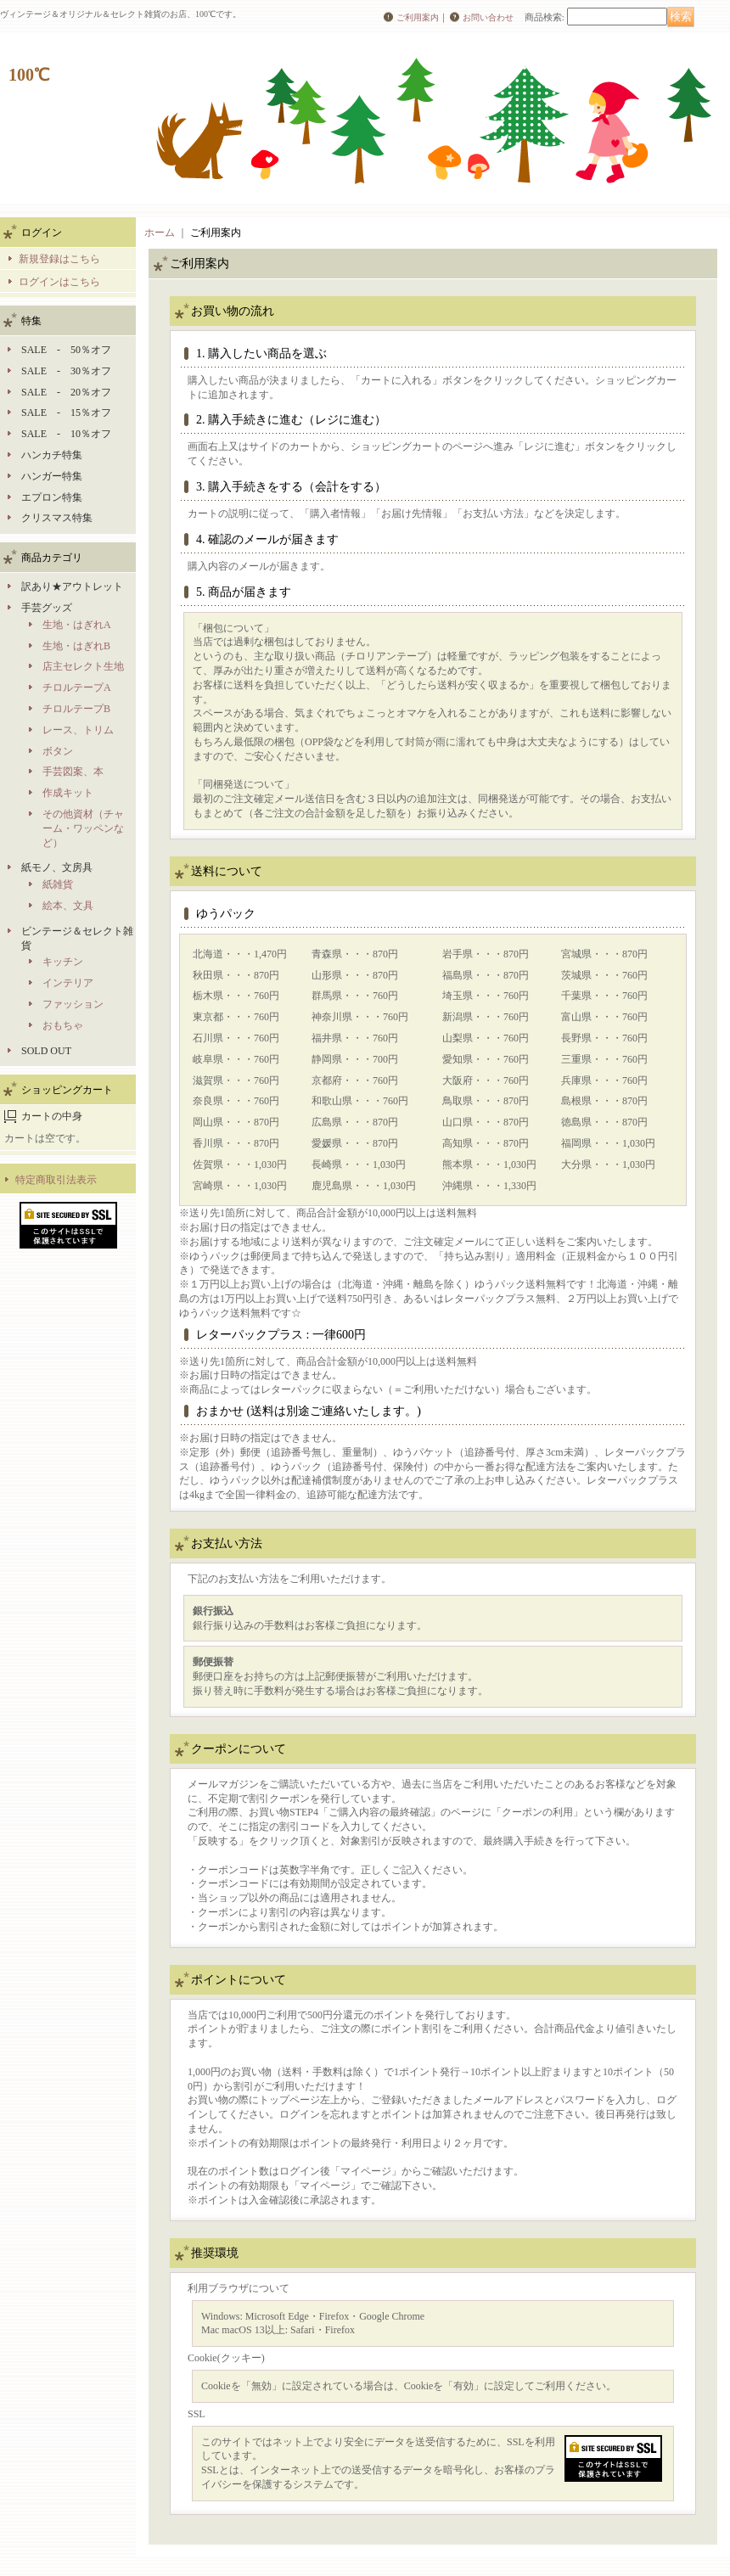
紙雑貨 (57, 884)
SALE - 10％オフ (66, 434)
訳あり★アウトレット (72, 586)
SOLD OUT (46, 1051)
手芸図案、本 (73, 771)
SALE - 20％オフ (66, 392)
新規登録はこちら (59, 259)
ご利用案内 (417, 17)
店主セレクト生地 (83, 666)
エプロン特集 (51, 497)
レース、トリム (78, 730)
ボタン (57, 751)
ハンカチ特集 (51, 455)
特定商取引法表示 (56, 1180)
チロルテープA (76, 687)
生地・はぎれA (76, 625)
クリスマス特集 (57, 518)
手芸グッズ (46, 608)
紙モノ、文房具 (57, 867)
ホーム (159, 233)
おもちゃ (62, 1025)
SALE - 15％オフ (66, 412)
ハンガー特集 (51, 476)
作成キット (67, 793)
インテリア (67, 983)
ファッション (73, 1004)
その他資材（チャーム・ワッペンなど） (83, 828)
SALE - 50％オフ (66, 350)
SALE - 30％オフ (66, 371)
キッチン (62, 962)
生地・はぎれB (76, 646)
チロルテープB (76, 709)
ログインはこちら (59, 282)
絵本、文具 (67, 906)
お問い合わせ (488, 17)
